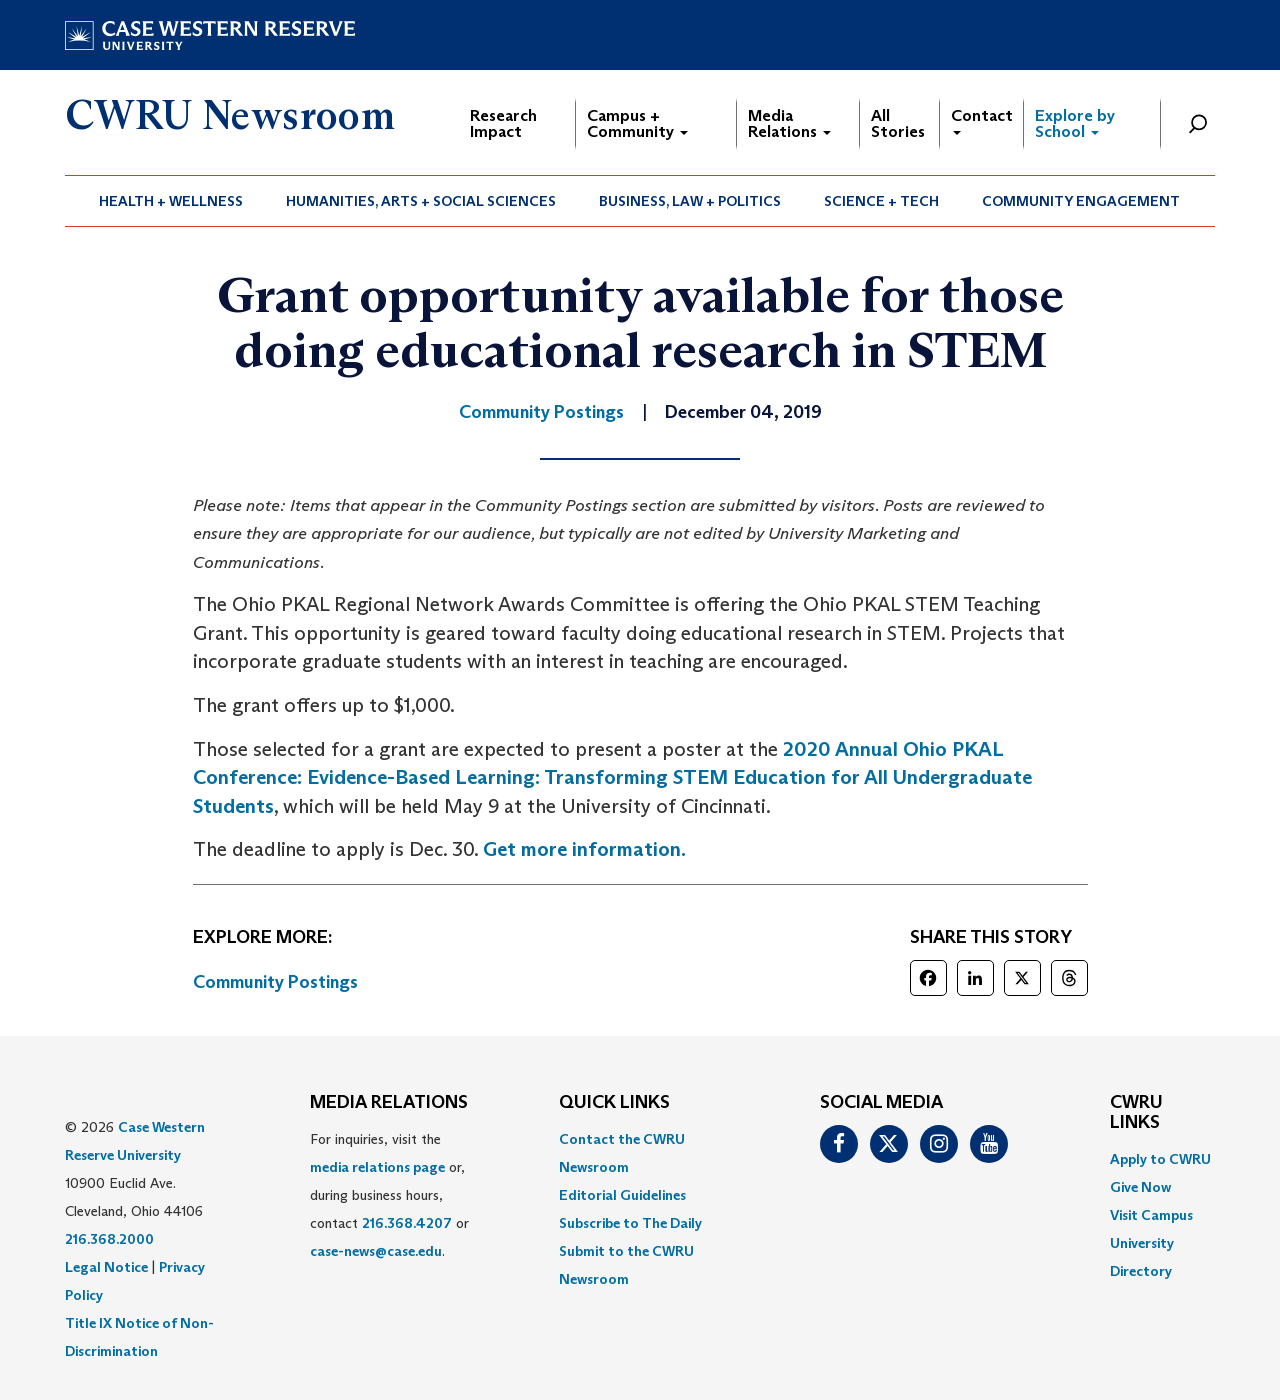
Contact (982, 120)
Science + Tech (881, 201)
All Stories (898, 123)
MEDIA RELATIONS (389, 1103)
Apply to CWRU (1160, 1159)
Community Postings (275, 982)
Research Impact (503, 123)
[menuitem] (171, 201)
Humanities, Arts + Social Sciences (421, 201)
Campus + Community (637, 123)
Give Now (1140, 1187)
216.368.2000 (109, 1239)
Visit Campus (1151, 1215)
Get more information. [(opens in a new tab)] (584, 849)
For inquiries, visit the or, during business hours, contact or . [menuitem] (389, 1195)
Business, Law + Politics (690, 201)
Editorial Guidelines (622, 1195)
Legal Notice (106, 1267)
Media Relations (789, 123)
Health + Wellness (171, 201)
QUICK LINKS (614, 1103)
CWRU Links (1136, 1113)
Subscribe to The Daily (630, 1223)
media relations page (377, 1167)
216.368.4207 (407, 1223)
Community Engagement (1081, 201)
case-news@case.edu (376, 1251)
